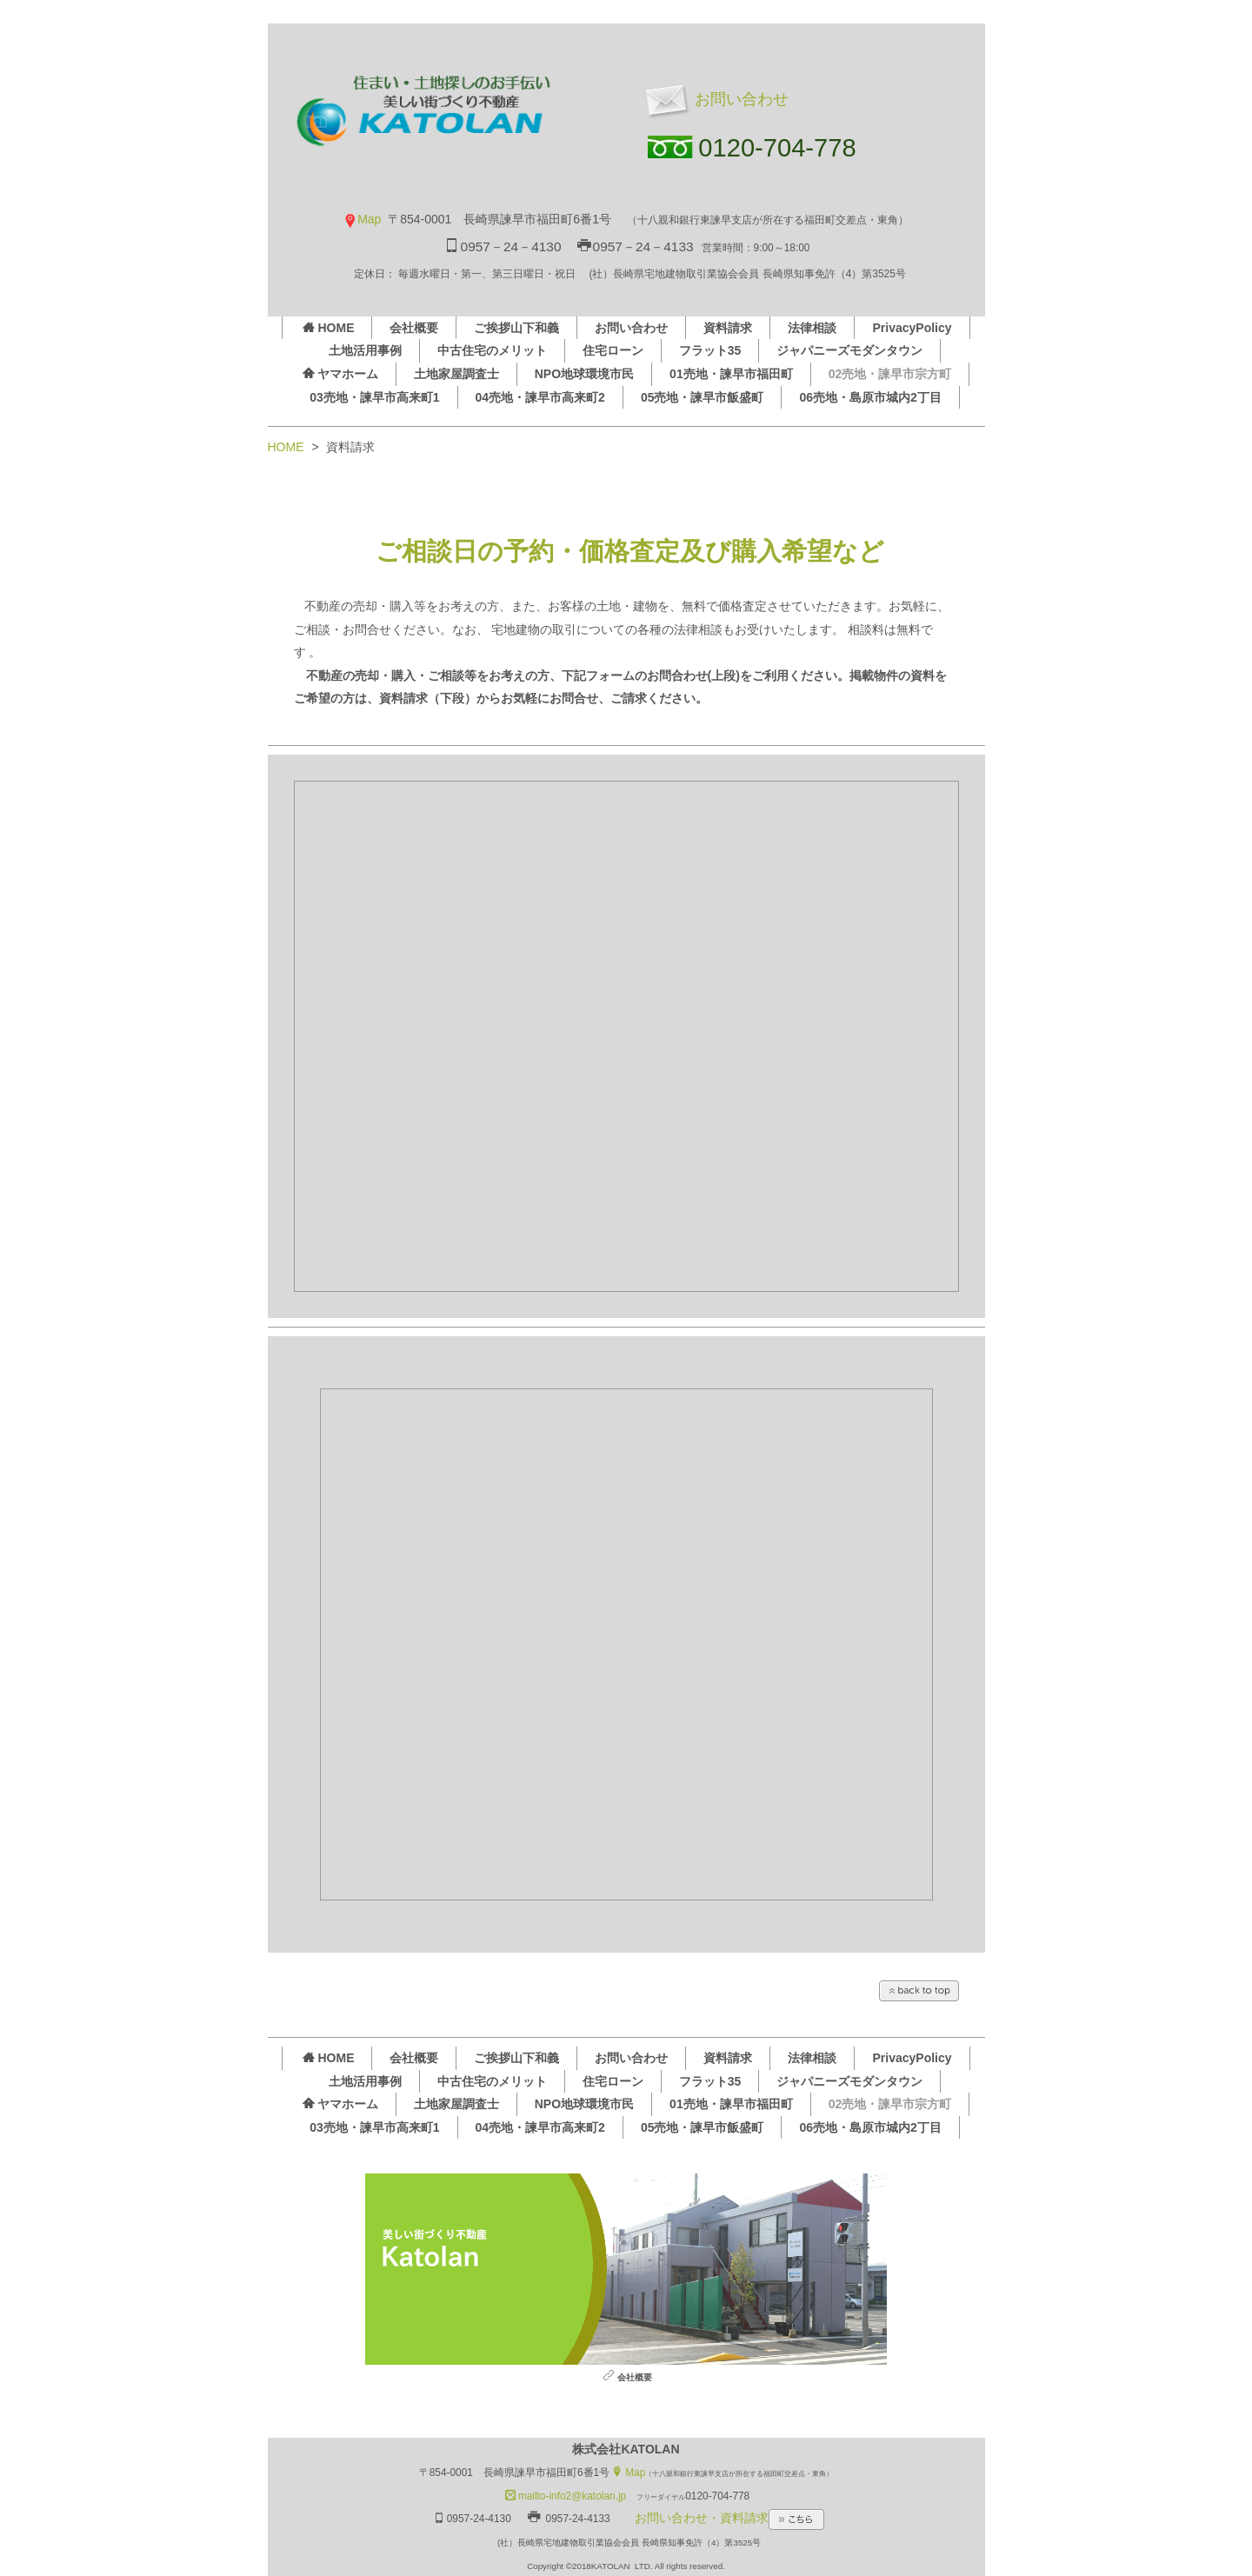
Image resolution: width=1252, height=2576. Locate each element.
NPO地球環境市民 (584, 374)
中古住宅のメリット (492, 350)
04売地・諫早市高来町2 (540, 397)
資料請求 (727, 328)
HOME (328, 328)
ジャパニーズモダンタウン (849, 350)
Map (362, 219)
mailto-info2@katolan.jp (565, 2496)
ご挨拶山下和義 (516, 328)
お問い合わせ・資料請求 (729, 2518)
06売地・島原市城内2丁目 (870, 397)
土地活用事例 (365, 350)
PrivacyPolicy (911, 328)
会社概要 (414, 328)
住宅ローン (613, 350)
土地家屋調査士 (456, 374)
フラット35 (710, 350)
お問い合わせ (714, 99)
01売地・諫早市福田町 (731, 374)
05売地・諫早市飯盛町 (702, 397)
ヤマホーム (340, 374)
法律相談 (812, 328)
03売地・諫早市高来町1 (374, 397)
